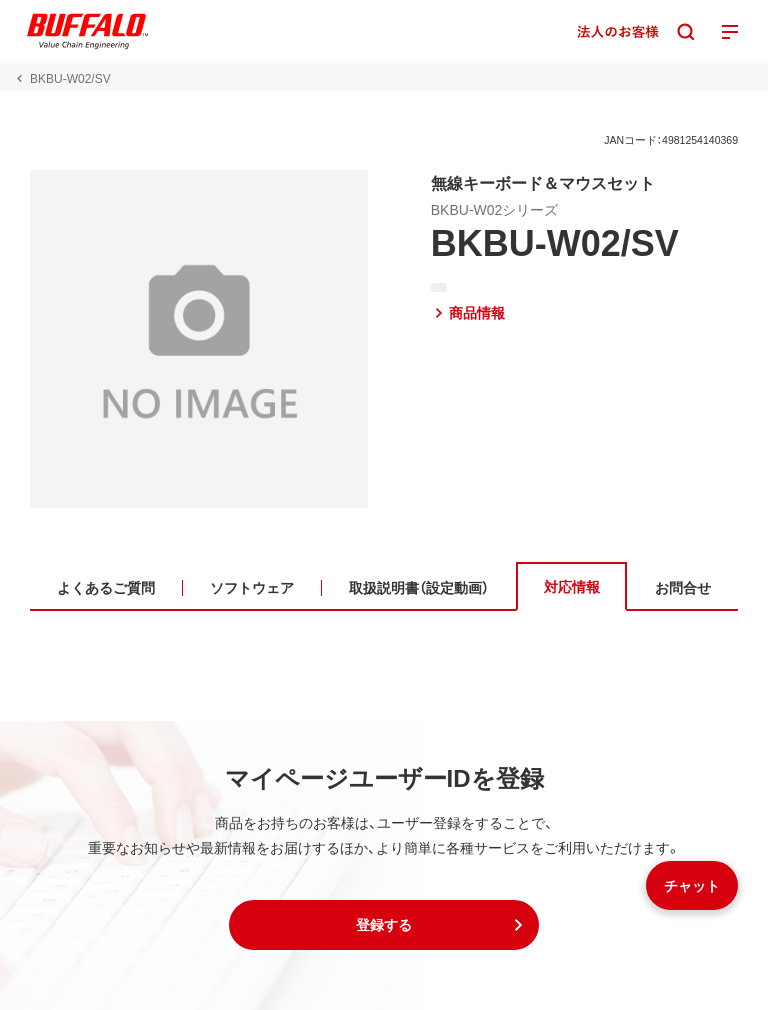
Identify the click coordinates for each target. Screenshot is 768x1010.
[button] (384, 925)
